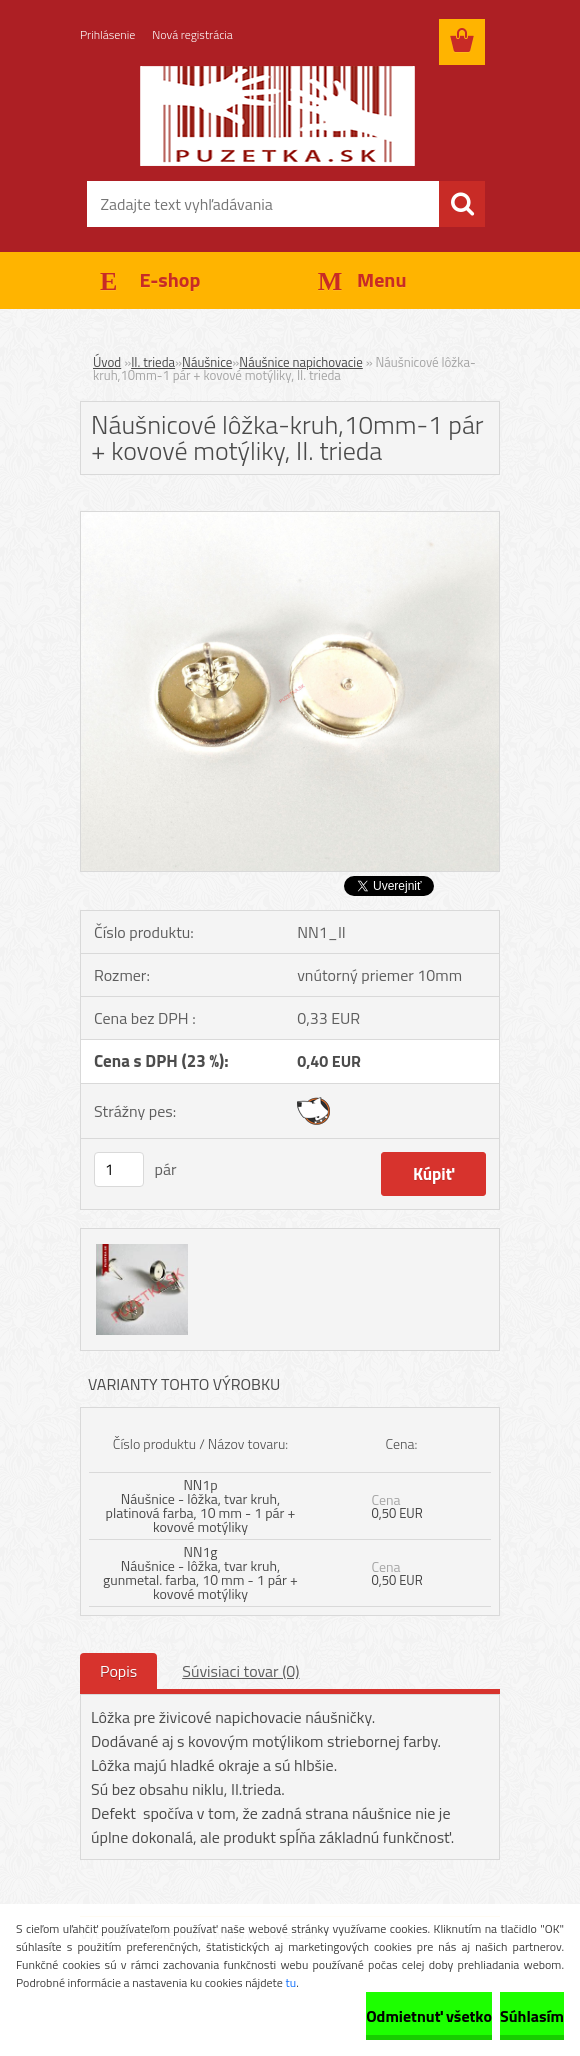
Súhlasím (532, 2016)
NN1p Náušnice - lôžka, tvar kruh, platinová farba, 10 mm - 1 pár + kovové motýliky (201, 1505)
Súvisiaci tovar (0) (240, 1671)
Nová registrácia (192, 34)
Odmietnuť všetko (429, 2016)
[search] (462, 204)
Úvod (107, 362)
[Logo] (277, 116)
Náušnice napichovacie (300, 362)
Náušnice (207, 362)
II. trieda (153, 362)
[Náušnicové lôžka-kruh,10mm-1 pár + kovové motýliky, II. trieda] (290, 520)
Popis (118, 1671)
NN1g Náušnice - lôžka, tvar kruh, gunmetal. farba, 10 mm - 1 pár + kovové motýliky (200, 1572)
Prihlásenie (107, 34)
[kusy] (119, 1169)
